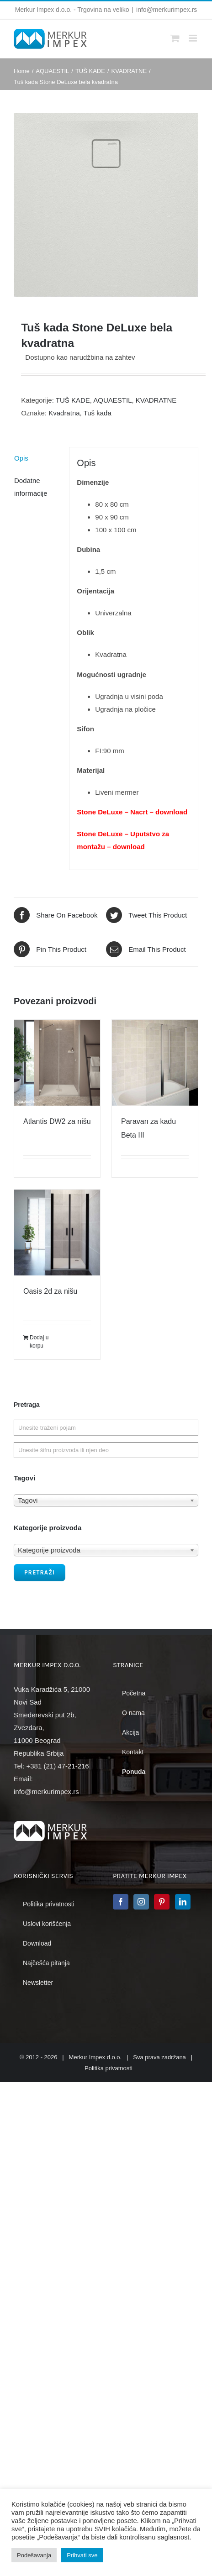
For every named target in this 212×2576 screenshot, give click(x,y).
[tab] (38, 458)
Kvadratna (64, 413)
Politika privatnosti (108, 2068)
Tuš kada (97, 413)
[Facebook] (120, 1902)
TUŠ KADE (73, 400)
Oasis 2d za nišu (50, 1291)
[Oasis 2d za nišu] (57, 1232)
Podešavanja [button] (34, 2555)
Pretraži (39, 1572)
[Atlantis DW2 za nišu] (57, 1063)
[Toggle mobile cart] (175, 38)
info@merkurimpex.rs (166, 9)
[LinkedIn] (183, 1902)
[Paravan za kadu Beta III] (155, 1063)
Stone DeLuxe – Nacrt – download (132, 812)
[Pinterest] (162, 1902)
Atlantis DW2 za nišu (57, 1121)
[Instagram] (141, 1902)
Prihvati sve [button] (82, 2555)
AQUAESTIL (112, 400)
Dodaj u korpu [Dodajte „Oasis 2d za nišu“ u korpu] (39, 1341)
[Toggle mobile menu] (193, 38)
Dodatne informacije (31, 487)
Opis (21, 458)
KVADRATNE (156, 400)
